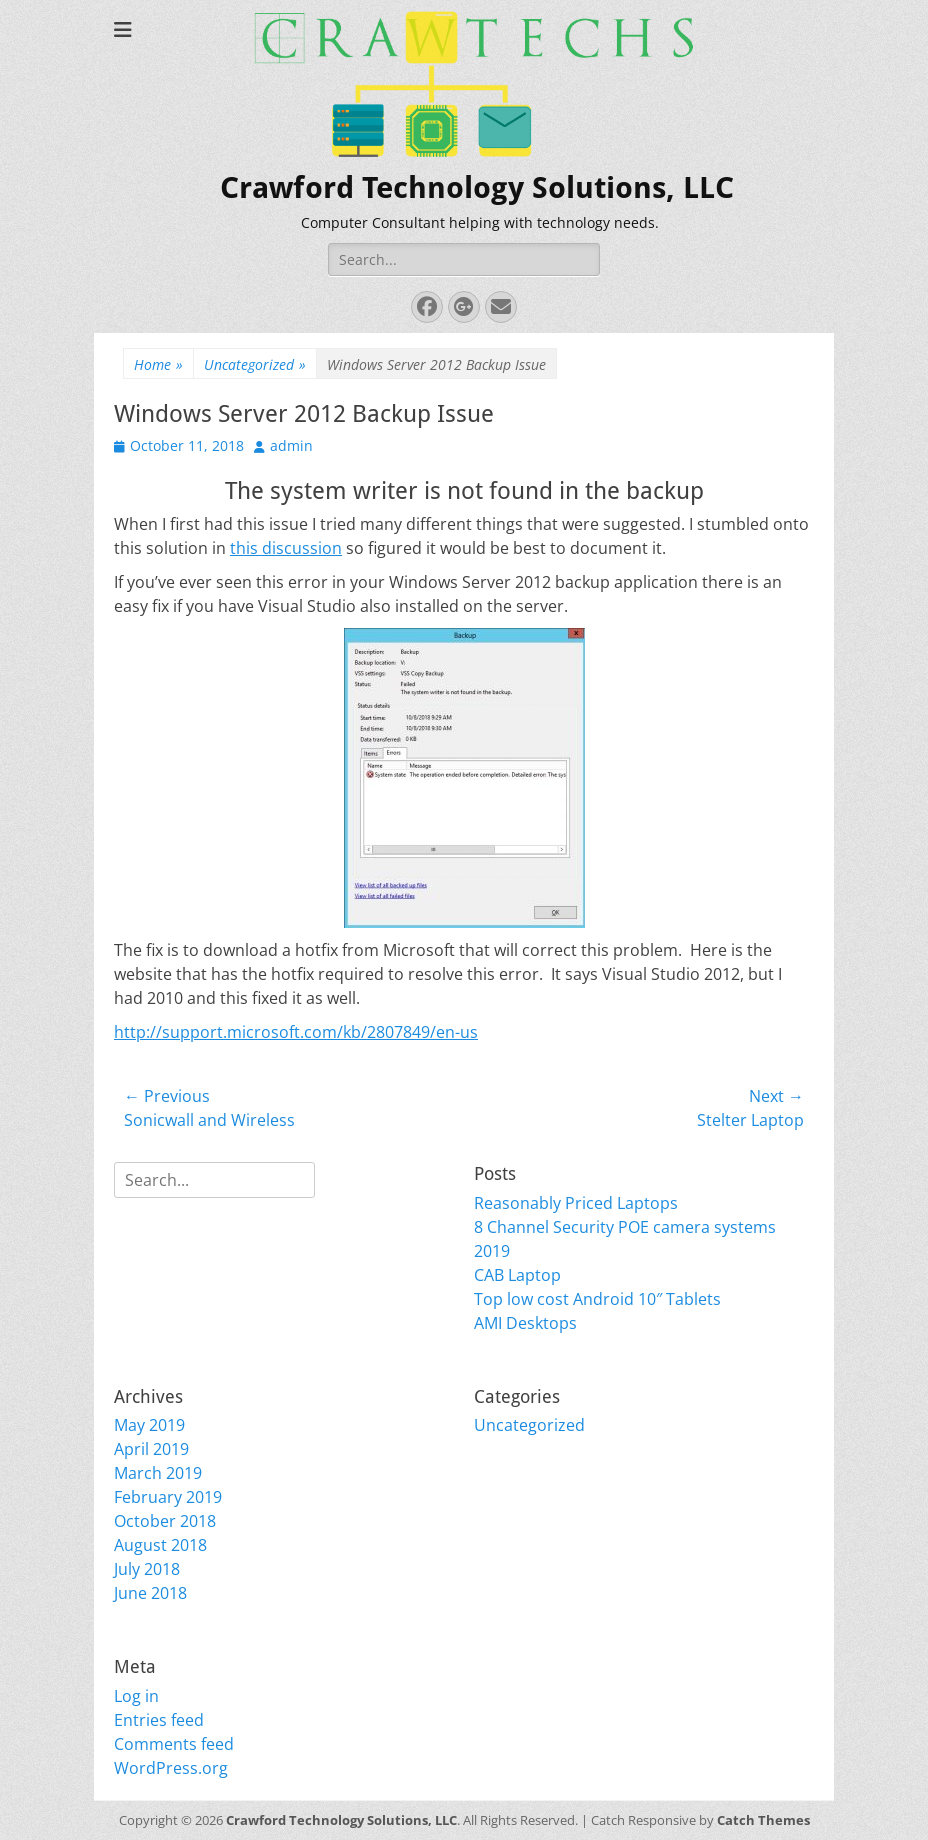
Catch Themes (763, 1820)
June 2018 (150, 1593)
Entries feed (159, 1720)
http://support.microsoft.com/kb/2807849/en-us (296, 1032)
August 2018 (160, 1545)
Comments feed (174, 1744)
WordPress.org (171, 1768)
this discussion (286, 548)
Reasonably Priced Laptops (576, 1203)
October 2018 (165, 1521)
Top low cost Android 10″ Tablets (597, 1299)
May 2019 (149, 1425)
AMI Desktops (525, 1323)
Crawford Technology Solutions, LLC (477, 187)
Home (158, 364)
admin (291, 445)
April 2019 (151, 1449)
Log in (136, 1696)
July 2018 (147, 1569)
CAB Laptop (517, 1275)
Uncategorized (255, 364)
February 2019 (168, 1497)
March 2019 (158, 1473)
